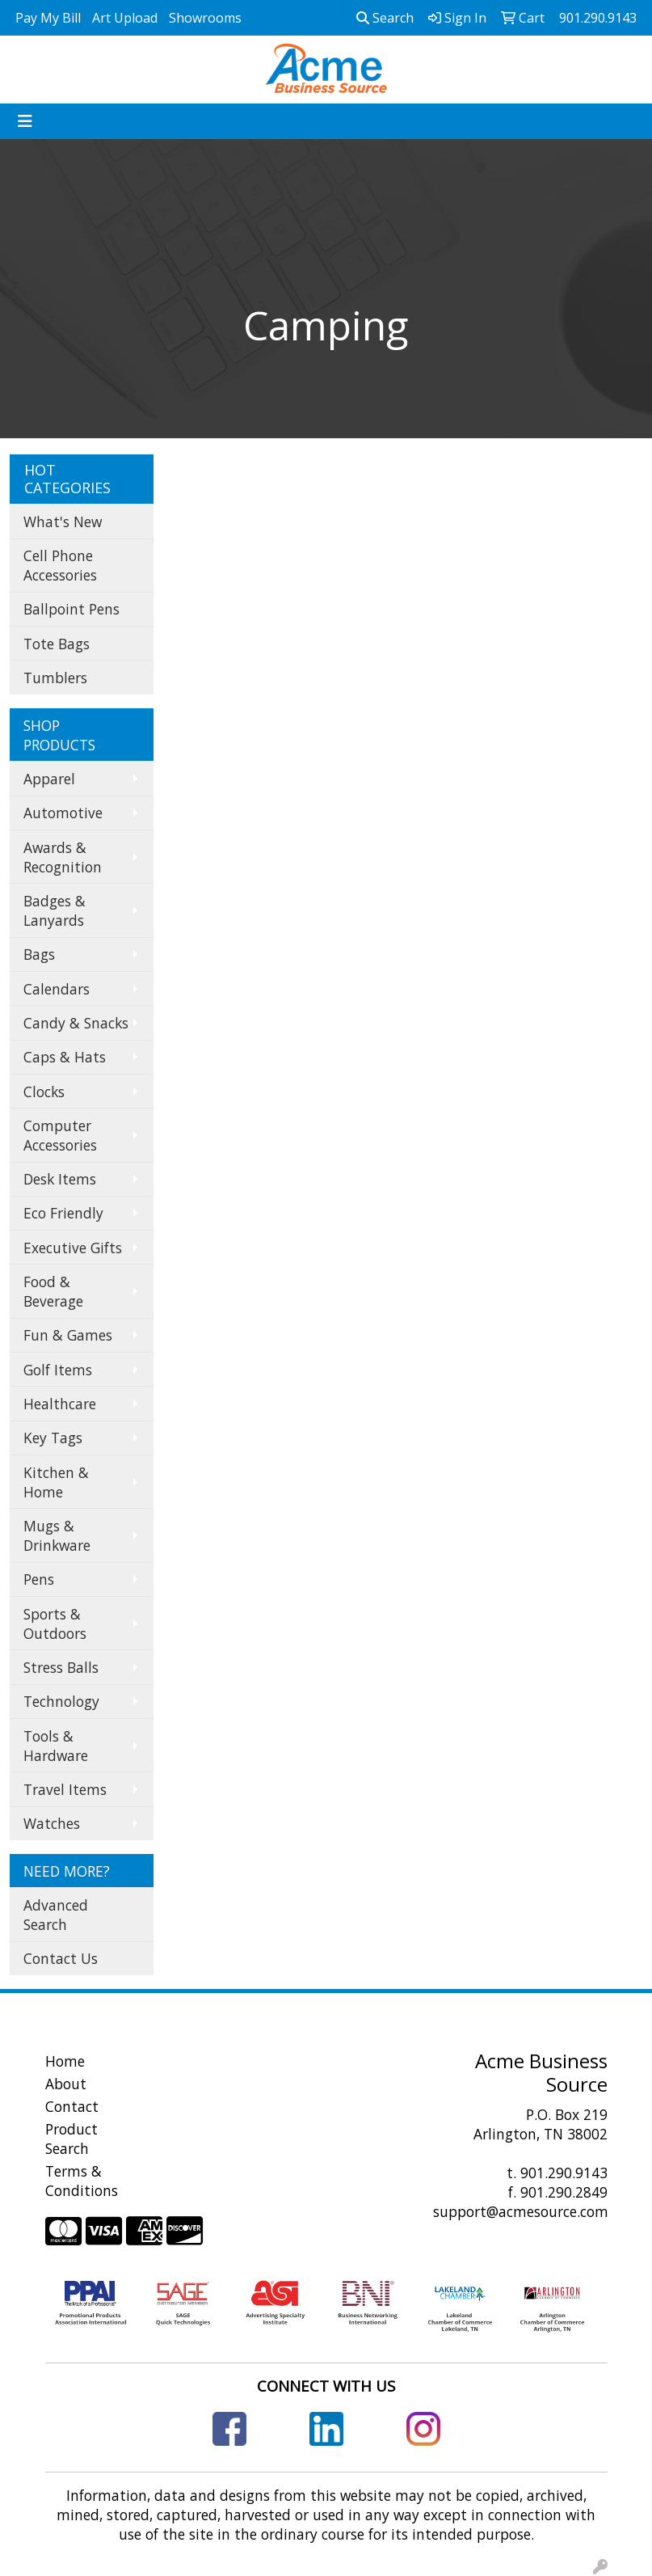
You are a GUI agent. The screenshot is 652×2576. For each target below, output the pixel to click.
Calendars (56, 989)
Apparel (49, 778)
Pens (38, 1579)
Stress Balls (61, 1667)
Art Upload (125, 18)
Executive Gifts (72, 1247)
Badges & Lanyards (54, 910)
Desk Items (59, 1179)
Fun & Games (67, 1335)
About (65, 2083)
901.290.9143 (564, 2172)
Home (65, 2061)
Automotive (63, 812)
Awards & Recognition (62, 857)
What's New (62, 521)
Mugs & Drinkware (56, 1535)
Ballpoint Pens (71, 609)
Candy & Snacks (75, 1023)
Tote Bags (56, 643)
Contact (72, 2106)
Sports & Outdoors (54, 1623)
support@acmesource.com (520, 2211)
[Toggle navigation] (25, 121)
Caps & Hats (64, 1056)
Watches (51, 1823)
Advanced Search (55, 1914)
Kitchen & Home (56, 1482)
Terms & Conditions (81, 2180)
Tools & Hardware (55, 1745)
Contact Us (60, 1958)
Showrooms (205, 18)
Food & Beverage (53, 1291)
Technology (61, 1701)
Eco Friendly (63, 1213)
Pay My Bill (48, 18)
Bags (39, 954)
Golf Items (57, 1369)
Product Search (71, 2138)
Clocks (44, 1091)
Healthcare (59, 1403)
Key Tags (52, 1437)
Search (385, 18)
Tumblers (55, 677)
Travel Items (65, 1789)
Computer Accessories (60, 1135)
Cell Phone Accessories (60, 565)
